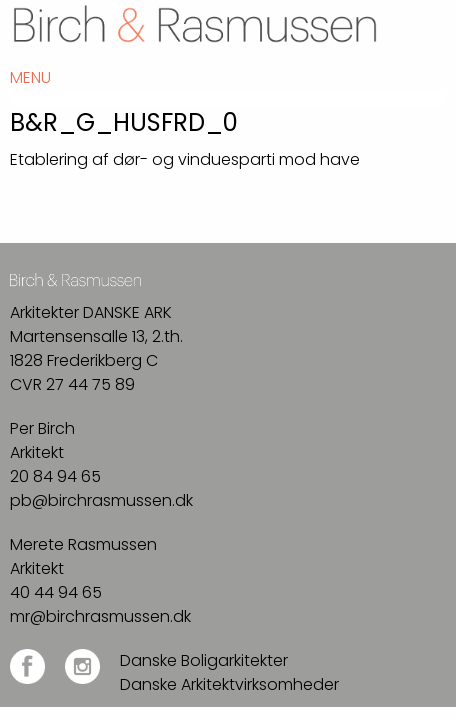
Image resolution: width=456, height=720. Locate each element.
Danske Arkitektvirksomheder (229, 684)
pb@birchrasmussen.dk (101, 500)
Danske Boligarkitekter (204, 660)
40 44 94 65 (56, 592)
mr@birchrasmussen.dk (100, 616)
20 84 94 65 (55, 476)
